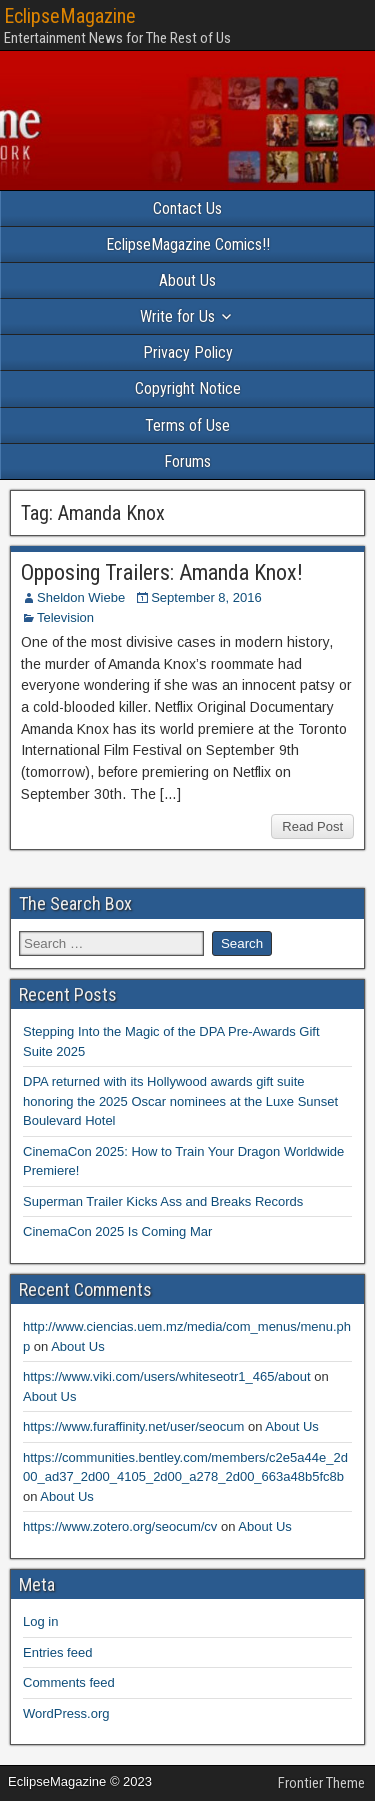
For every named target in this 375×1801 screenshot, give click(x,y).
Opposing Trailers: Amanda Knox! (162, 572)
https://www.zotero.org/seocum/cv (120, 1526)
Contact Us (187, 208)
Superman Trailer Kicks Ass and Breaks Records (163, 1201)
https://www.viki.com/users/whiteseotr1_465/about (167, 1376)
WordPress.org (66, 1713)
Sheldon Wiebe (81, 597)
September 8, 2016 (206, 597)
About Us (187, 280)
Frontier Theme (321, 1783)
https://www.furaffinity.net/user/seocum (133, 1426)
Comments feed (69, 1682)
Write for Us (177, 316)
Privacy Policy (188, 352)
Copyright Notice (188, 388)
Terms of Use (187, 425)
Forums (187, 461)
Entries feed (57, 1652)
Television (65, 617)
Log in (40, 1621)
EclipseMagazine (70, 16)
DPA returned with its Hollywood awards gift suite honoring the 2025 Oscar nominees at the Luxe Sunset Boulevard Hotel (180, 1101)
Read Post (312, 826)
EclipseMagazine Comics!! (188, 244)
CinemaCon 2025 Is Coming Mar (117, 1231)
